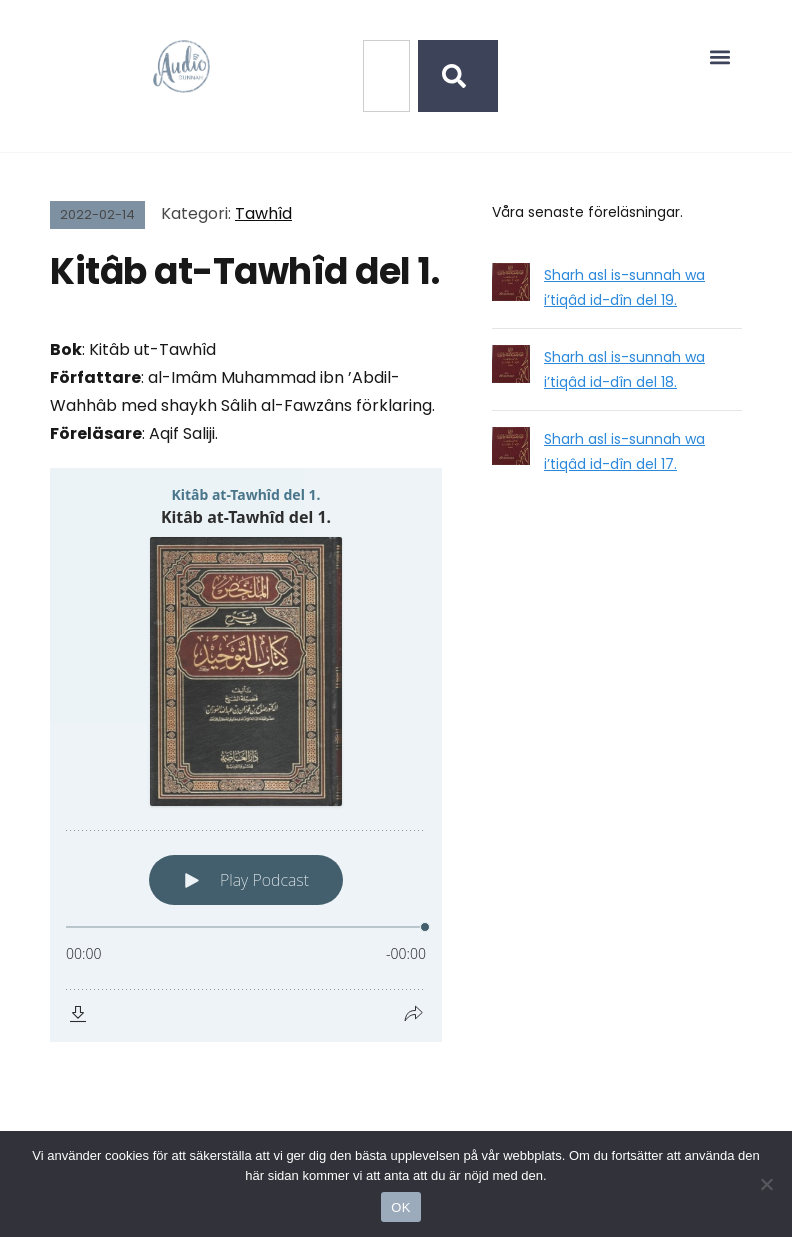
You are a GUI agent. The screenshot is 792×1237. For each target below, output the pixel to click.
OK (400, 1207)
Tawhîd (263, 213)
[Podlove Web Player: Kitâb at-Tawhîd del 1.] (246, 755)
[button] (720, 56)
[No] (767, 1184)
